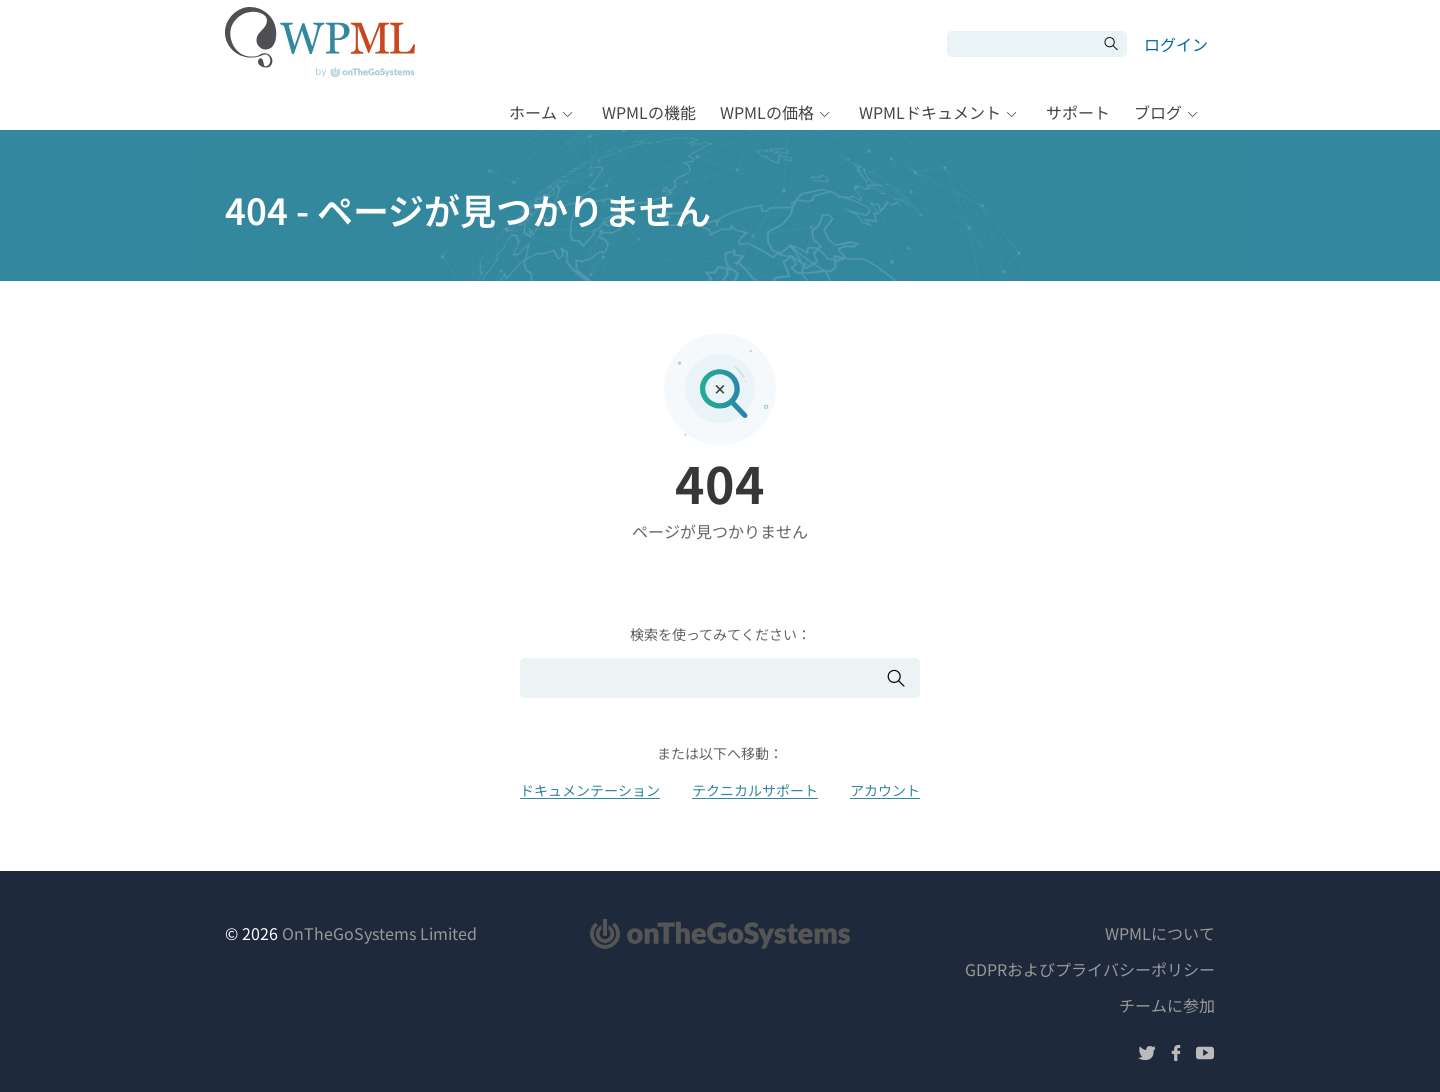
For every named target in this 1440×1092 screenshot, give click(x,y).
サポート (1078, 112)
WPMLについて (1160, 933)
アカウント (885, 790)
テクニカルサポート (755, 790)
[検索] (1022, 44)
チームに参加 (1167, 1005)
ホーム (533, 112)
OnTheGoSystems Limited (379, 933)
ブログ (1158, 112)
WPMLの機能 (649, 112)
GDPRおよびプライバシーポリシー (1090, 969)
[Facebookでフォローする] (1176, 1055)
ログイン (1176, 44)
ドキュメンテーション (590, 790)
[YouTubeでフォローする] (1205, 1055)
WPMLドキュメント (930, 112)
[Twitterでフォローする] (1147, 1055)
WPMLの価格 (767, 112)
